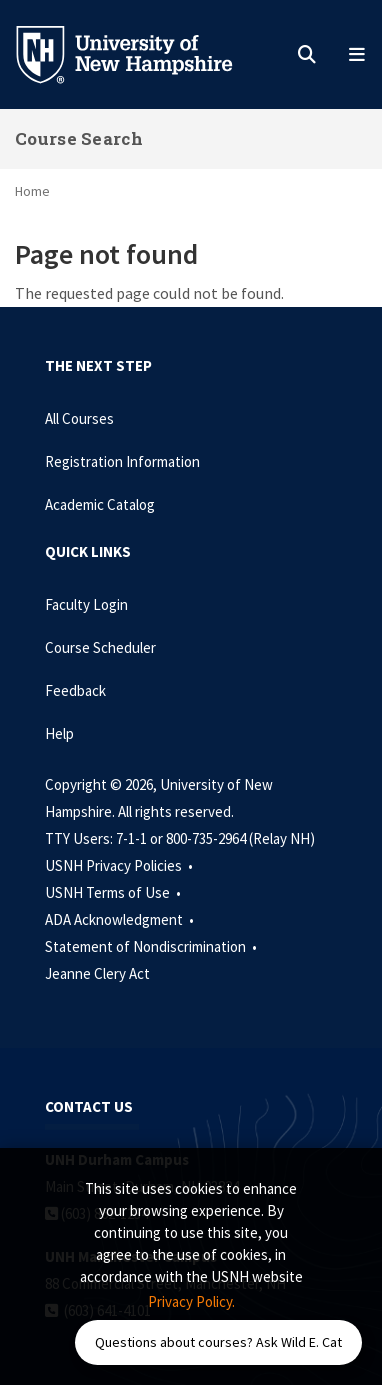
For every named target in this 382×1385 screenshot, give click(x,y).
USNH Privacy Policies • (120, 865)
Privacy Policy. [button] (191, 1301)
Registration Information (122, 461)
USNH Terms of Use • (114, 892)
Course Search (79, 138)
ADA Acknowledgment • (121, 919)
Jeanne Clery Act (97, 973)
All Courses (79, 418)
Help (59, 733)
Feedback (75, 690)
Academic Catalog (100, 504)
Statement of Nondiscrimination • (152, 946)
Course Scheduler (100, 647)
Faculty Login (86, 604)
